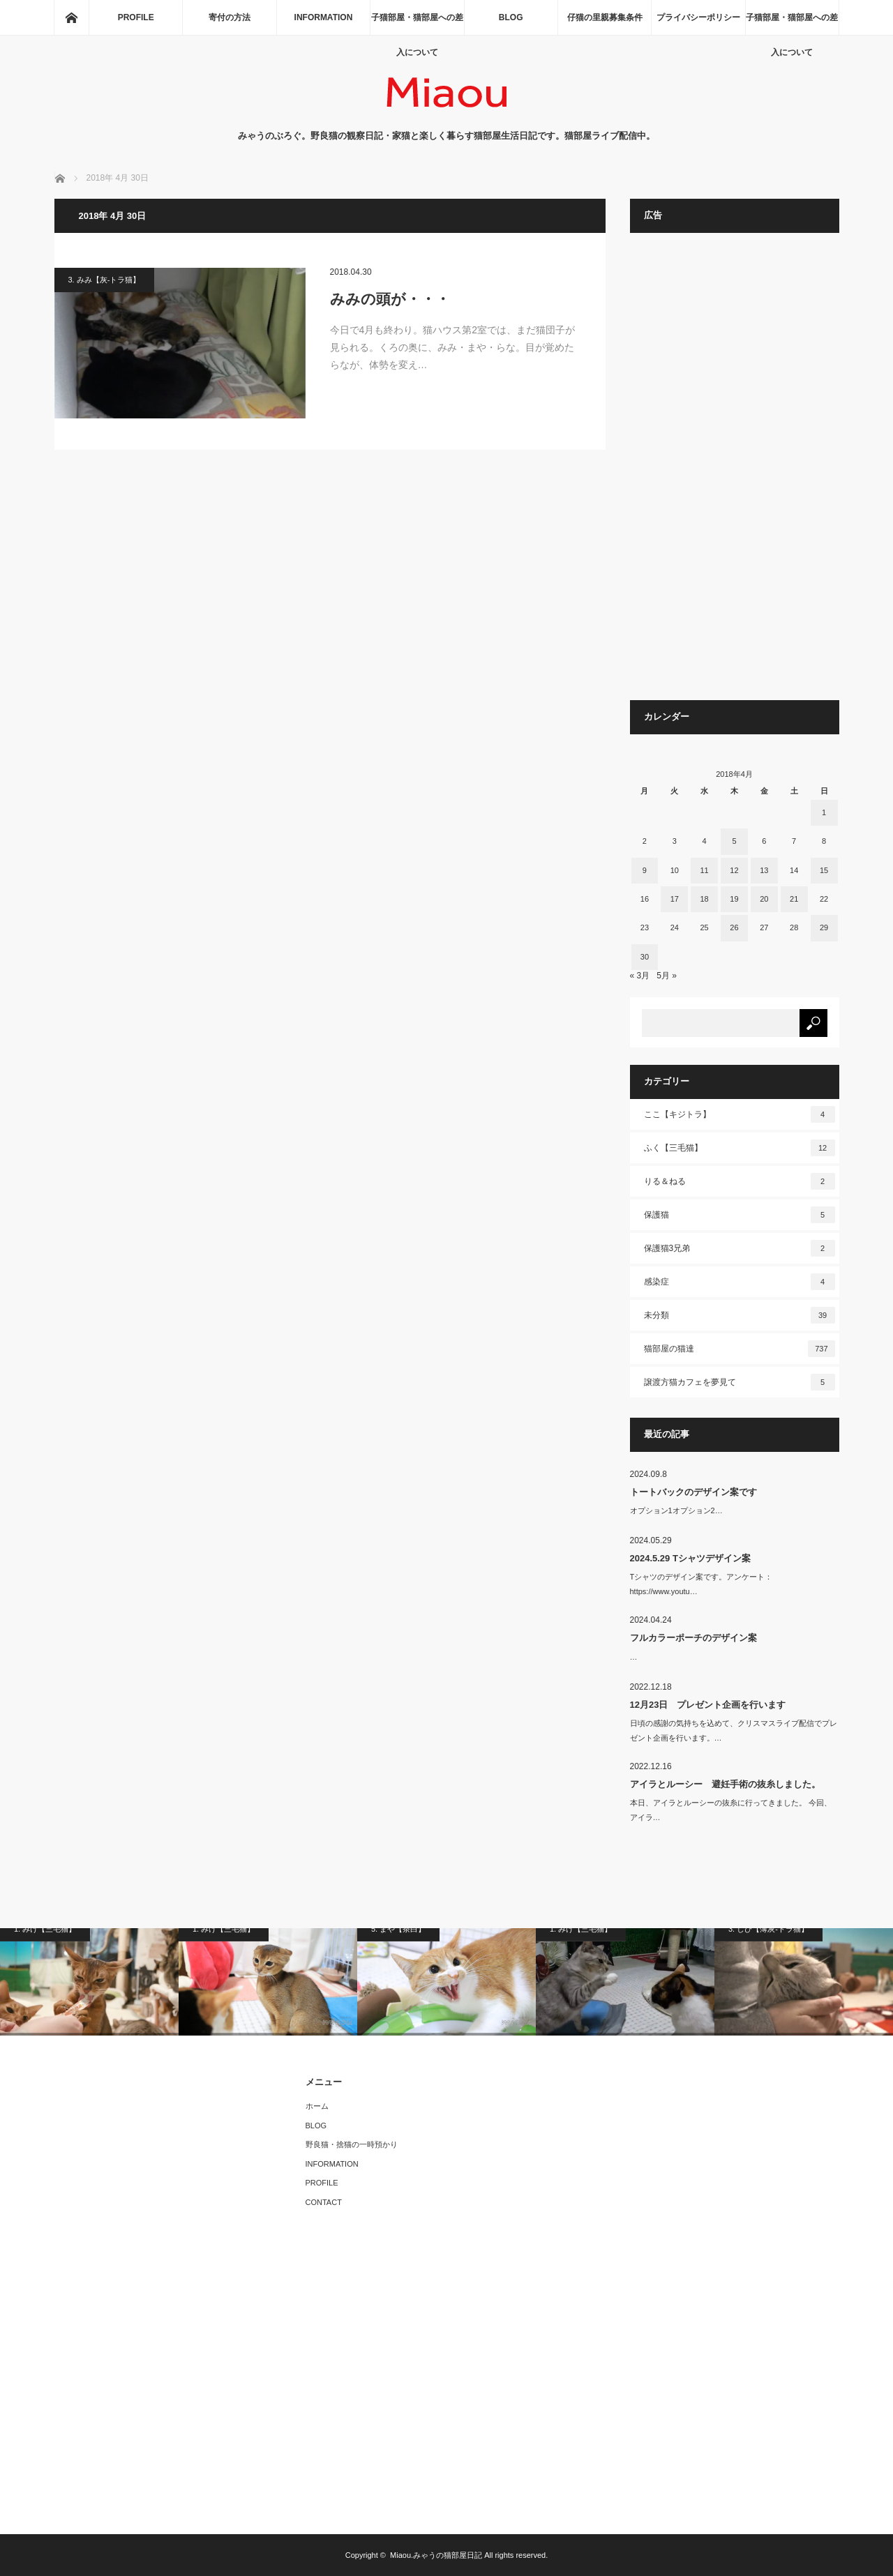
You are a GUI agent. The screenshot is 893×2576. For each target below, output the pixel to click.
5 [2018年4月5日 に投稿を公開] (734, 841)
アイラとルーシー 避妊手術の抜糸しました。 (725, 1784)
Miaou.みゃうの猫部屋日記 (436, 2555)
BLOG (511, 17)
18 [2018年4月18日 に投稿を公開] (704, 899)
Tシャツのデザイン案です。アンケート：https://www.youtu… (701, 1584)
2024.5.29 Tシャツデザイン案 (690, 1558)
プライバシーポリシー (698, 17)
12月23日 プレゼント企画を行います (708, 1704)
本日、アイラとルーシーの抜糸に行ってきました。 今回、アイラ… (731, 1809)
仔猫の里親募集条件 (605, 17)
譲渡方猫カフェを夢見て (739, 1382)
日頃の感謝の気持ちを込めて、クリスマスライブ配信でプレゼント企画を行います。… (733, 1730)
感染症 (739, 1281)
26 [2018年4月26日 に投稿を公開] (734, 927)
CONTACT (324, 2202)
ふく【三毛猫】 (739, 1147)
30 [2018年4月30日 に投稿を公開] (644, 957)
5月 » (666, 975)
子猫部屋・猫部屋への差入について (417, 24)
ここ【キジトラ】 (739, 1114)
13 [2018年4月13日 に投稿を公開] (764, 870)
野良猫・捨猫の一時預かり (352, 2144)
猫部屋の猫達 (739, 1348)
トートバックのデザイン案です (693, 1492)
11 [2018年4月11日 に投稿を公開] (704, 870)
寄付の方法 (229, 17)
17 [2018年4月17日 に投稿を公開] (674, 899)
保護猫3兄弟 (739, 1248)
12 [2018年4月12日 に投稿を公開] (734, 870)
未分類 (739, 1315)
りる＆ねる (739, 1181)
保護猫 (739, 1214)
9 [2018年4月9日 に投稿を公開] (645, 870)
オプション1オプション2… (676, 1510)
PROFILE (136, 17)
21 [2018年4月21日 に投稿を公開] (794, 899)
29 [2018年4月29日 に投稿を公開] (824, 927)
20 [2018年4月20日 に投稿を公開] (764, 899)
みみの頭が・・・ (390, 299)
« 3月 (640, 975)
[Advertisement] (734, 473)
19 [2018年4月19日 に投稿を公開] (734, 899)
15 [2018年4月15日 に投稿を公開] (824, 870)
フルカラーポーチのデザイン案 (693, 1637)
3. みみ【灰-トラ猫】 (104, 279)
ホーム (317, 2106)
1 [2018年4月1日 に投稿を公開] (824, 812)
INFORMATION (323, 17)
